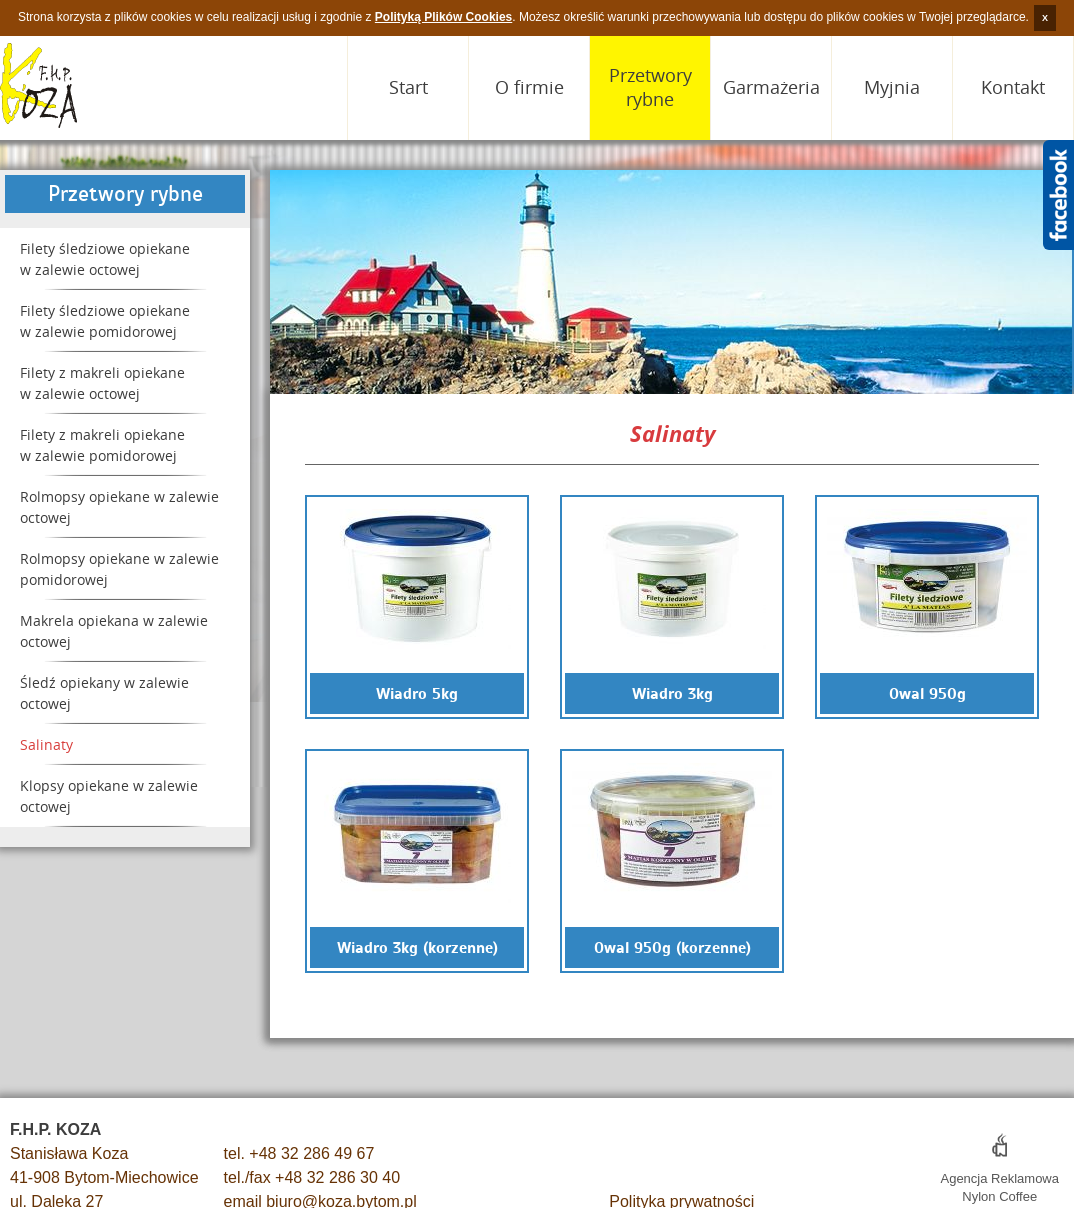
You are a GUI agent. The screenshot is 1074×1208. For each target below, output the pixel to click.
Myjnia (892, 87)
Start (408, 87)
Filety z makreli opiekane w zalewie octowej (102, 383)
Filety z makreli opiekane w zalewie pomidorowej (102, 445)
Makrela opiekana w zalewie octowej (114, 631)
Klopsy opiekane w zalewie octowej (109, 796)
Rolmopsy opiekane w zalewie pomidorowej (119, 569)
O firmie (529, 87)
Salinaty (46, 744)
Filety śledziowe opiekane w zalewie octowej (105, 259)
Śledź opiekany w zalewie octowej (104, 693)
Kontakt (1013, 87)
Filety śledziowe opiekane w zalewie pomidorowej (105, 321)
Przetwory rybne (650, 87)
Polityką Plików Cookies (443, 17)
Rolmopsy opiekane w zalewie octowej (119, 507)
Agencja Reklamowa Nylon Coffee (999, 1178)
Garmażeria (771, 87)
